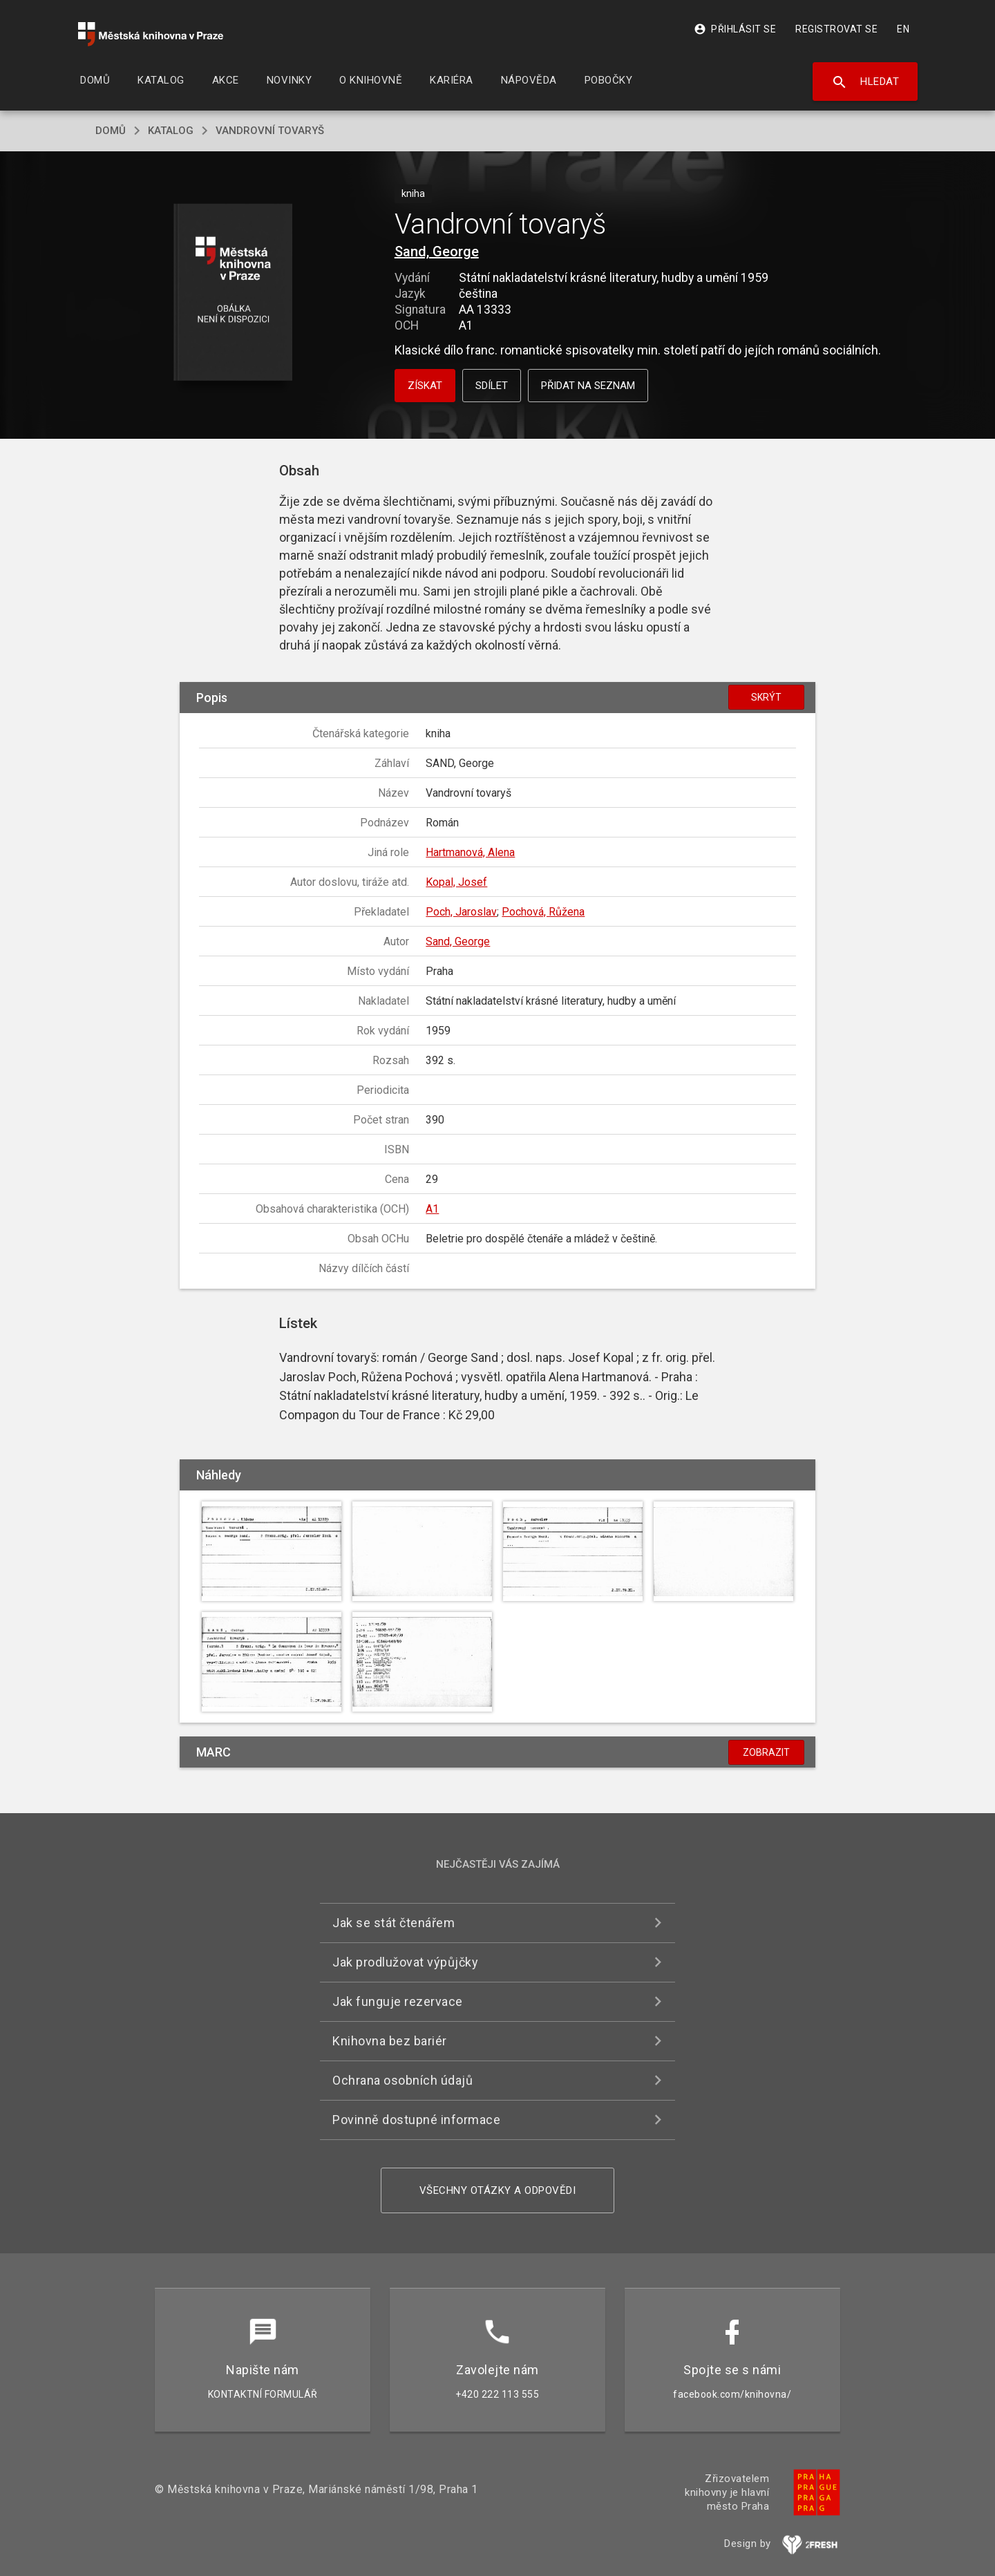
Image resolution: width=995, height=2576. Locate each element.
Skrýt (766, 697)
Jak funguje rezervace (397, 2001)
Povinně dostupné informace (416, 2119)
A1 (432, 1208)
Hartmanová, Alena (470, 852)
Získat (425, 385)
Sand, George (437, 251)
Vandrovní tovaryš (270, 130)
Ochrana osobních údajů (402, 2080)
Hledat (865, 82)
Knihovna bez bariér (389, 2041)
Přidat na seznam (588, 385)
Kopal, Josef (456, 882)
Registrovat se (836, 29)
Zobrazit (766, 1752)
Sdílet (491, 385)
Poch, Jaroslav (461, 911)
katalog (170, 130)
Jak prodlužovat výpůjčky (405, 1962)
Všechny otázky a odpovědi (497, 2190)
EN (903, 29)
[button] (233, 293)
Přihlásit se (735, 29)
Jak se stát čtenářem (393, 1922)
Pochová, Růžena (543, 911)
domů (110, 130)
